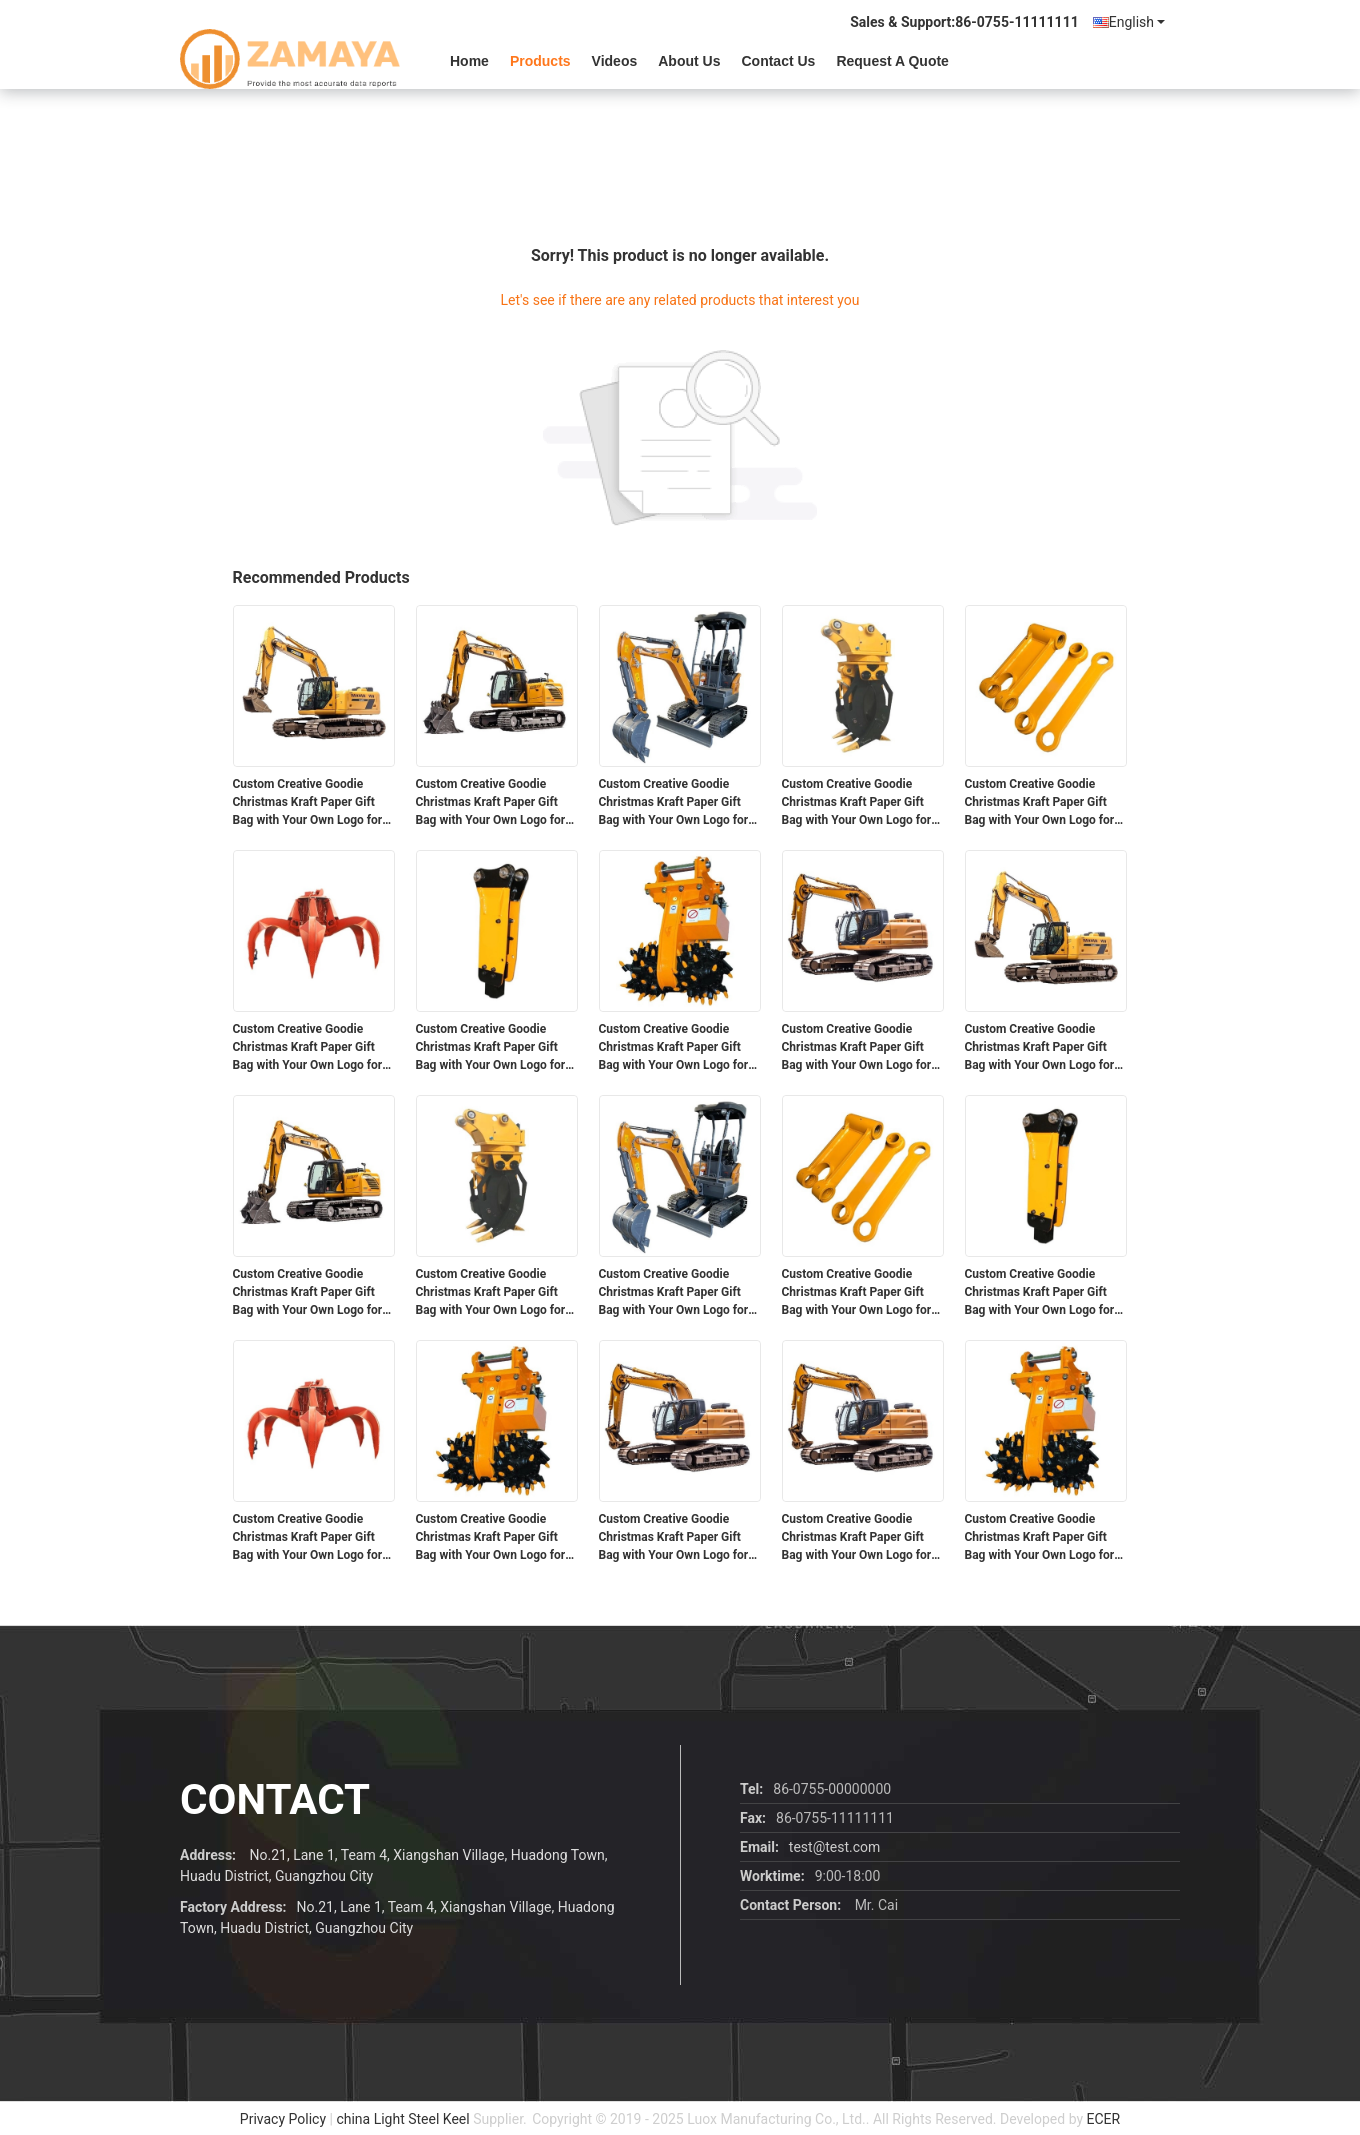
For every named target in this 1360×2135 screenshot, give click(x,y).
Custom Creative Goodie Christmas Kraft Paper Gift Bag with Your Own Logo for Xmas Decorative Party (308, 803)
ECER (1104, 2119)
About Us (689, 61)
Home (469, 61)
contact (275, 1799)
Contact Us (778, 61)
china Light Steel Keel (402, 2119)
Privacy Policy (283, 2119)
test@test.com (834, 1847)
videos (615, 61)
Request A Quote (892, 61)
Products (540, 61)
